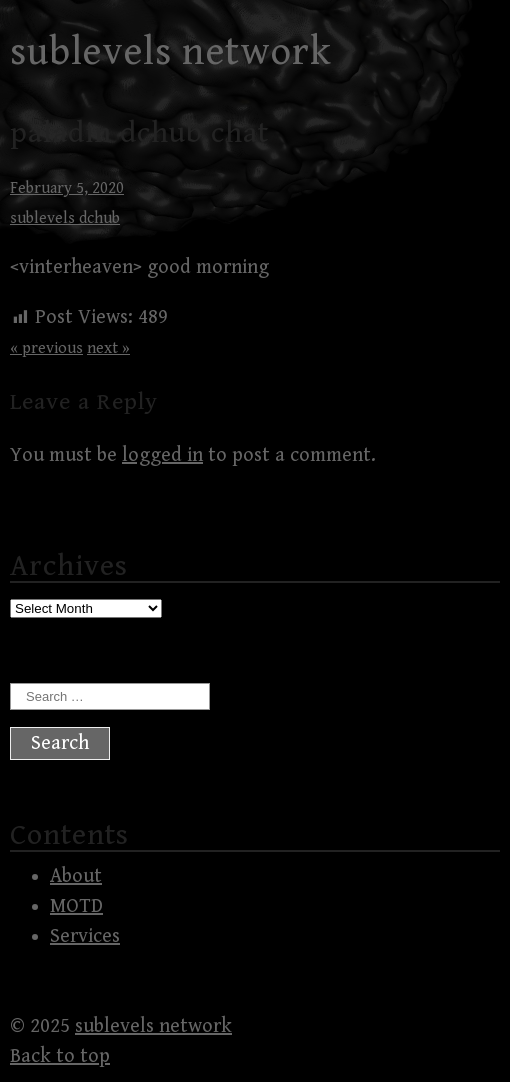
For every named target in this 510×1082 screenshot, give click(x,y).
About (76, 876)
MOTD (76, 906)
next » (108, 348)
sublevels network (171, 52)
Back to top (60, 1056)
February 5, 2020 (67, 188)
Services (85, 936)
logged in (162, 455)
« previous (46, 348)
